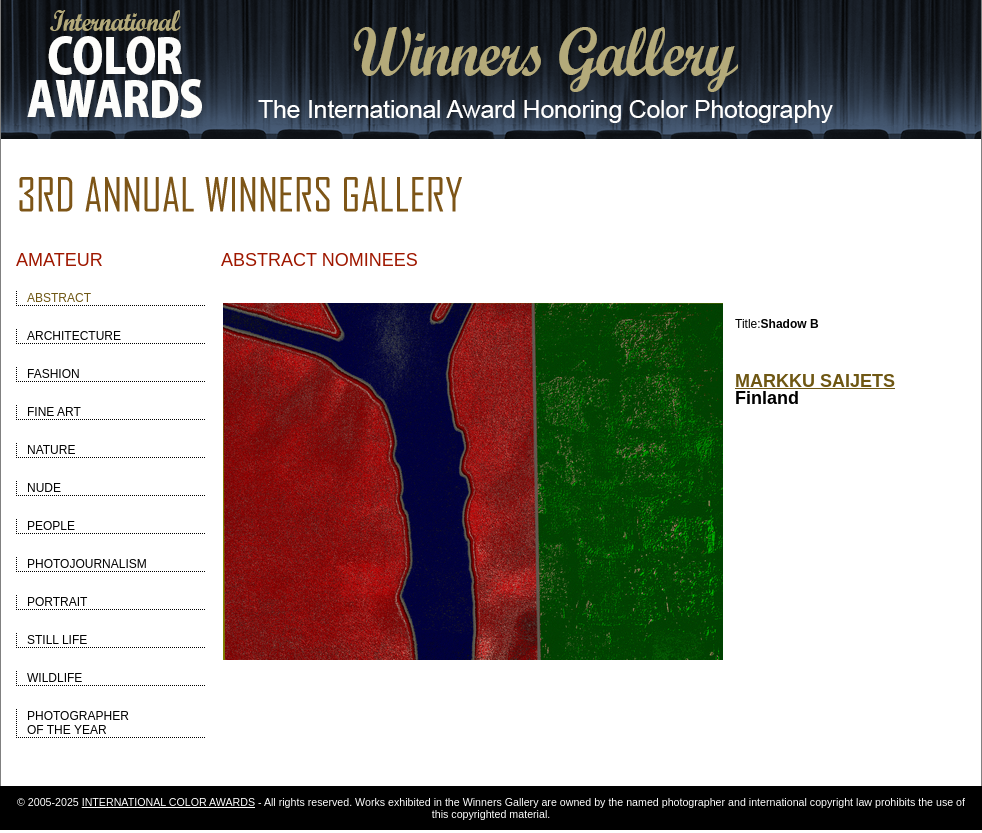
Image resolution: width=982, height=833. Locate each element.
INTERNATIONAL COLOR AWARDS (168, 802)
